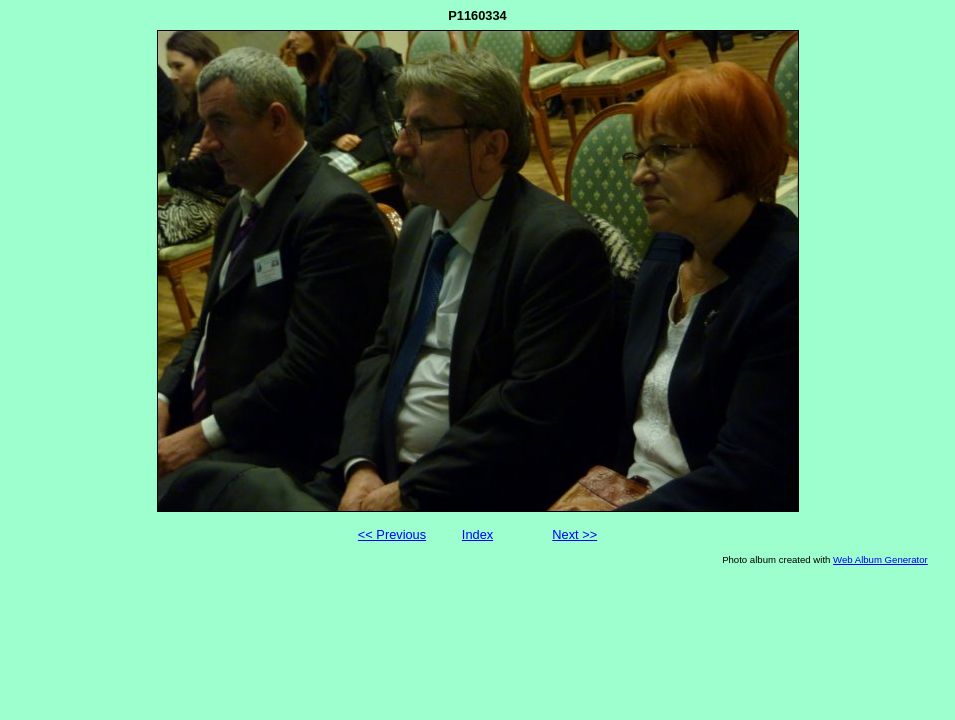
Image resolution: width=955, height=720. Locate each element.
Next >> (574, 534)
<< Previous (392, 534)
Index (477, 534)
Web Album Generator (880, 559)
